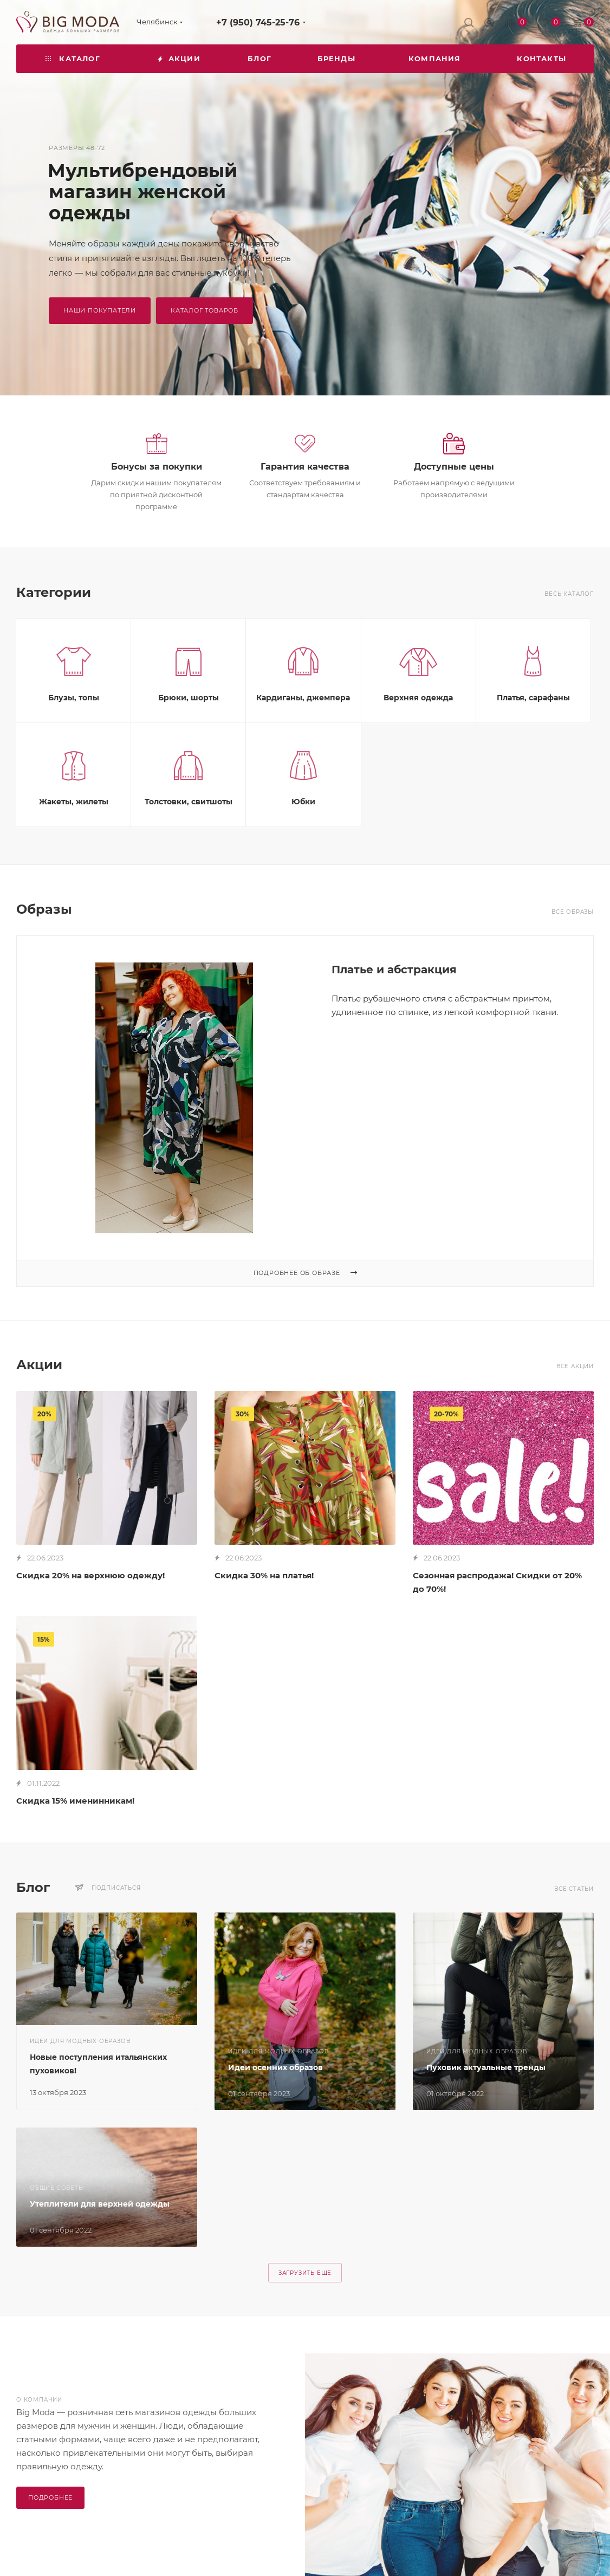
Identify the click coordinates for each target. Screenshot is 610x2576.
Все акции (575, 1420)
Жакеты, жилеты (73, 856)
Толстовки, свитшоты (188, 856)
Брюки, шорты (188, 752)
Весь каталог (569, 648)
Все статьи (574, 1943)
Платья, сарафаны (533, 752)
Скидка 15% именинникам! (75, 1855)
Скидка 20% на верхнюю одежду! (90, 1630)
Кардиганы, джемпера (303, 752)
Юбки (303, 856)
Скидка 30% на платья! (264, 1630)
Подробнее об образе (305, 1327)
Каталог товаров (204, 310)
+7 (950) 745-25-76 (258, 22)
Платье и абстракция (394, 1024)
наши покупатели (99, 310)
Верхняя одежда (418, 752)
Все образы (572, 966)
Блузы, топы (73, 752)
